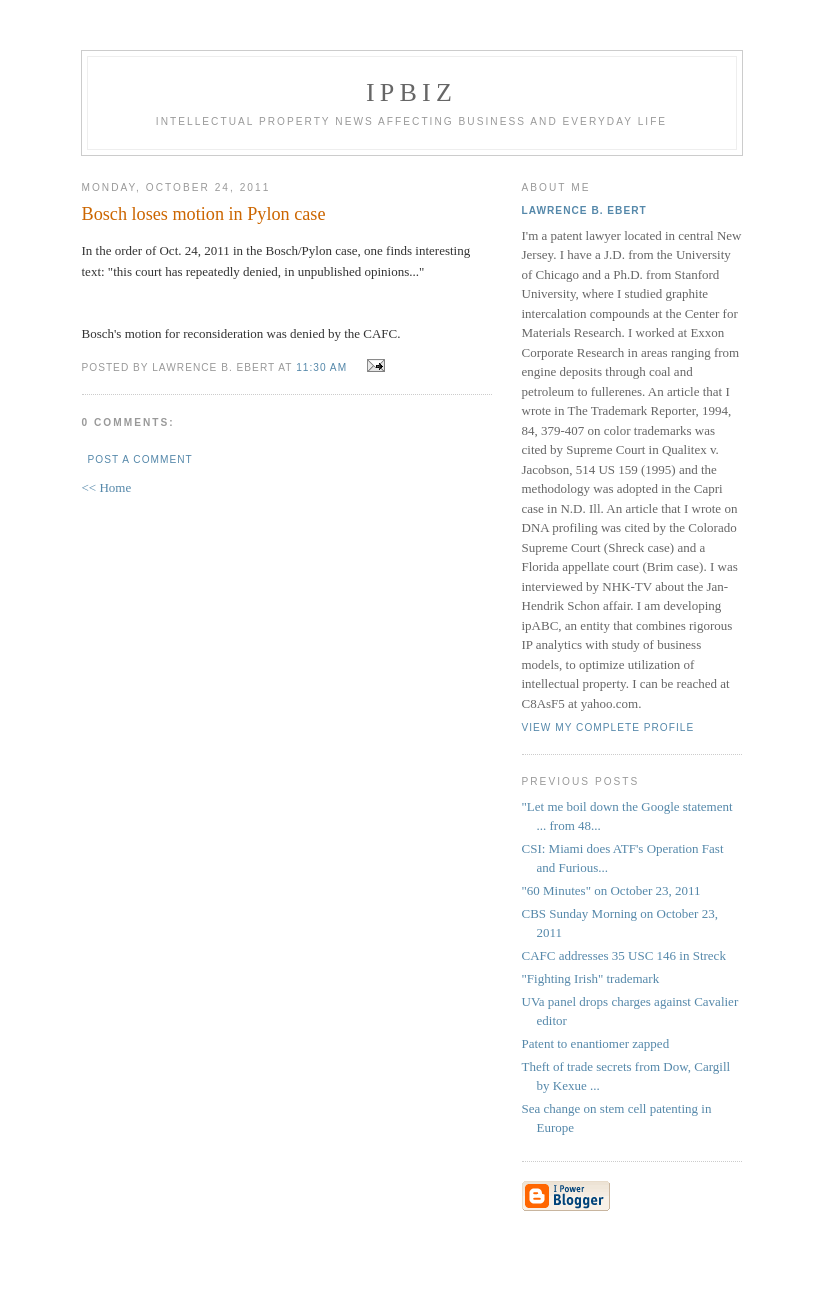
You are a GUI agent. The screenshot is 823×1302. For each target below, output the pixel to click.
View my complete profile (608, 727)
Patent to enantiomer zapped (596, 1043)
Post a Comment (140, 459)
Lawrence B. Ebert (584, 210)
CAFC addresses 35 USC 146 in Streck (624, 955)
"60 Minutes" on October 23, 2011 (611, 890)
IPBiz (411, 92)
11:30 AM (321, 367)
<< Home (107, 487)
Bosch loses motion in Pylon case (204, 214)
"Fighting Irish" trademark (591, 978)
